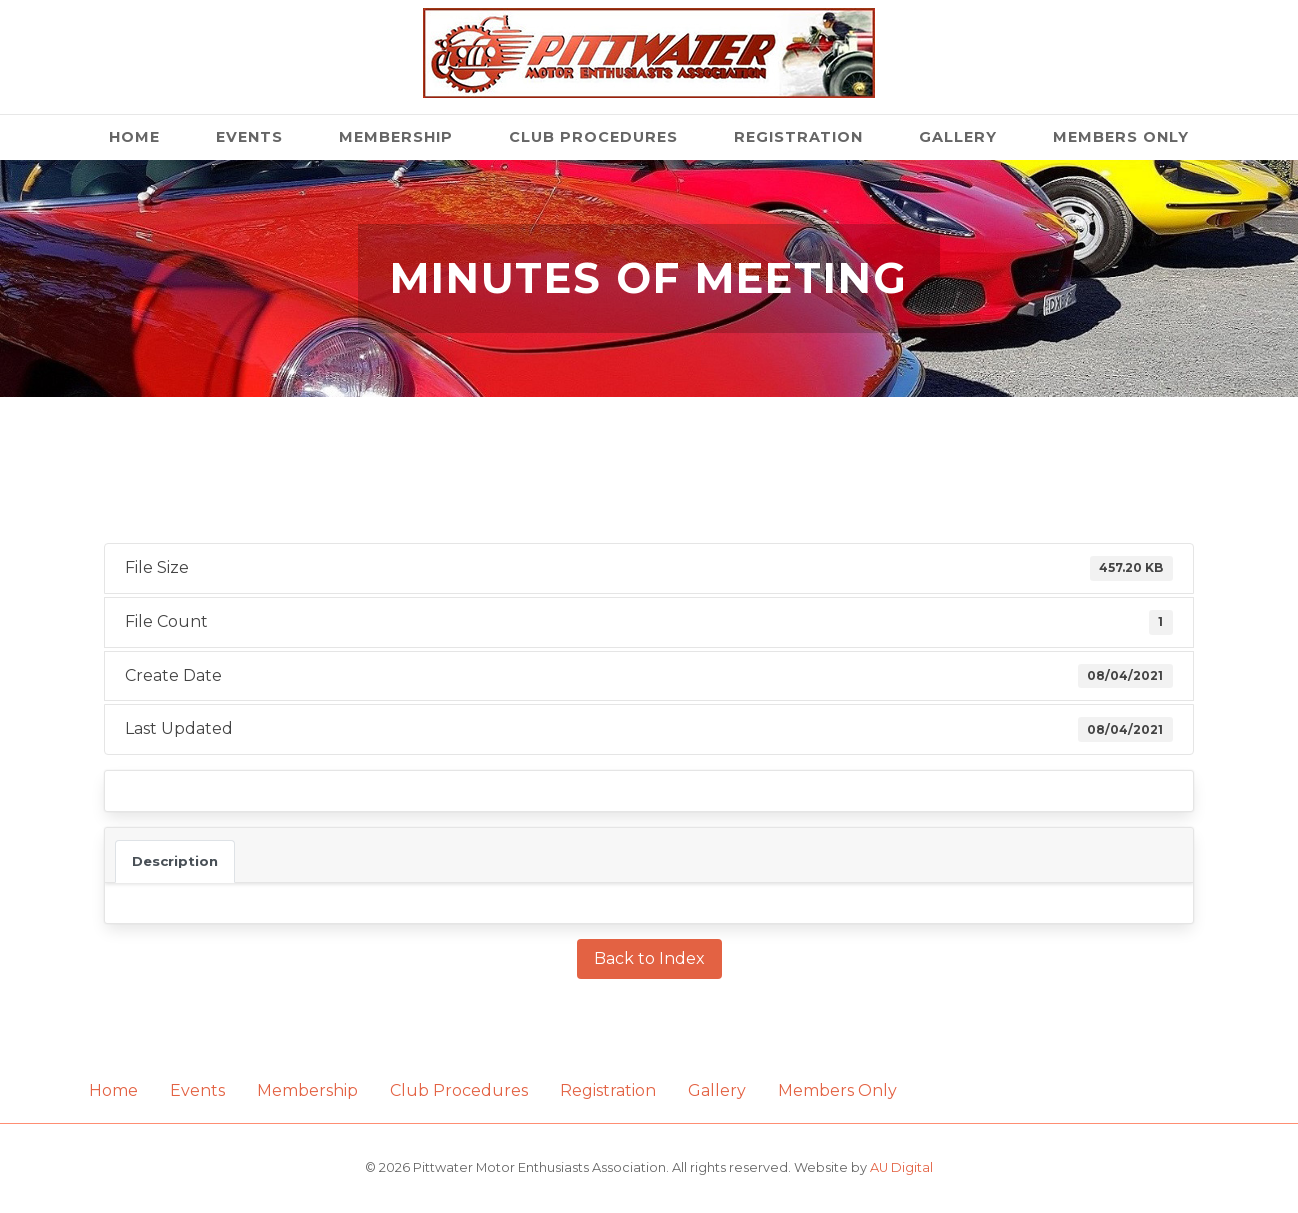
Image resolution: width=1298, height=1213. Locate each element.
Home (134, 137)
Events (249, 137)
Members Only (1121, 137)
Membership (396, 137)
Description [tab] (175, 861)
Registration (798, 137)
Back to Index (649, 958)
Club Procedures (593, 137)
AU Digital (901, 1167)
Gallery (958, 137)
